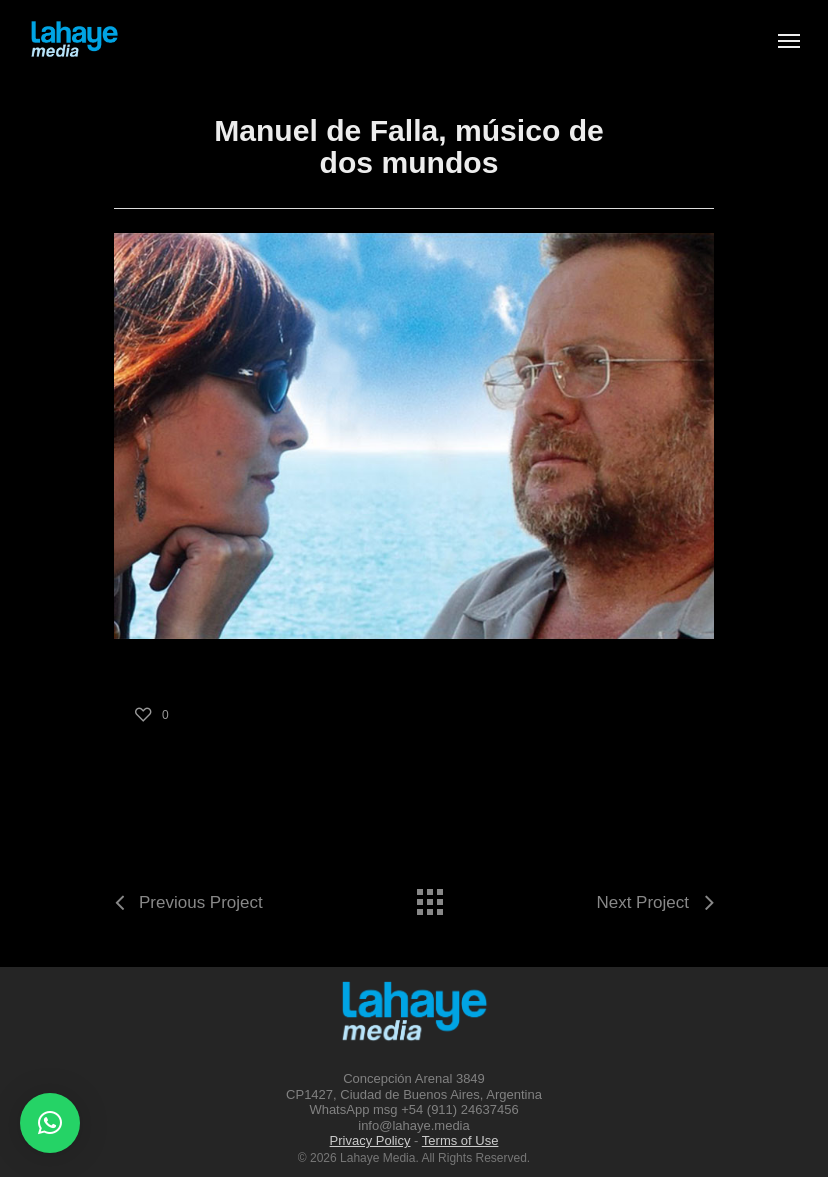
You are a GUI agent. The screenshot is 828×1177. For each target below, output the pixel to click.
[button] (50, 1123)
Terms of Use (460, 1140)
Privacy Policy (370, 1140)
